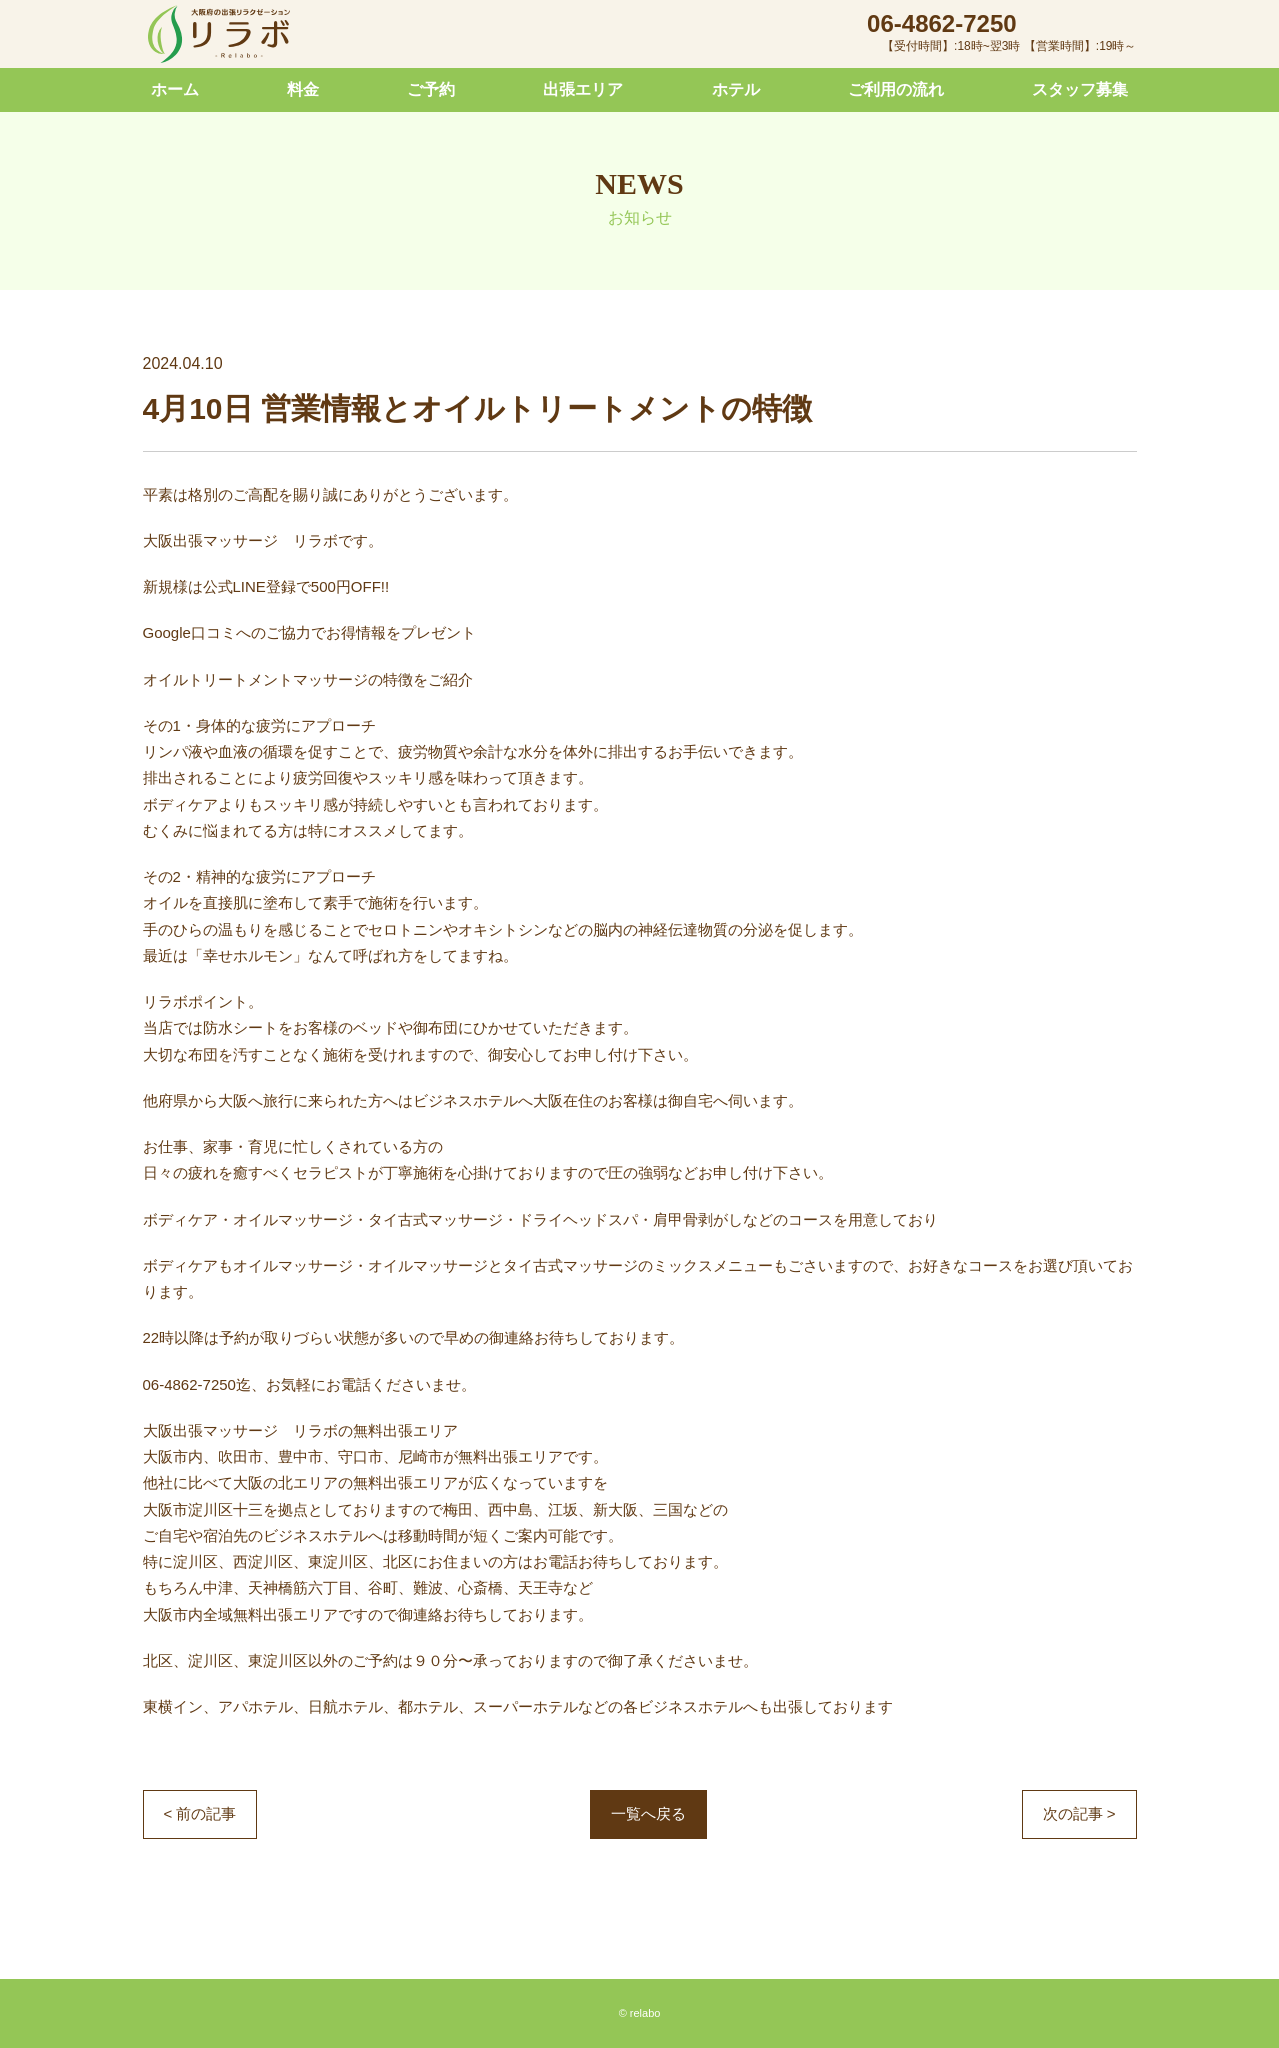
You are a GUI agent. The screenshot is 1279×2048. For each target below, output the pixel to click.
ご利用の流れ (896, 89)
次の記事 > (1079, 1813)
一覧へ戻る (648, 1813)
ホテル (736, 89)
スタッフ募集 (1080, 89)
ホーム (175, 89)
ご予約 (431, 89)
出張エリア (583, 89)
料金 (303, 89)
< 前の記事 (200, 1813)
